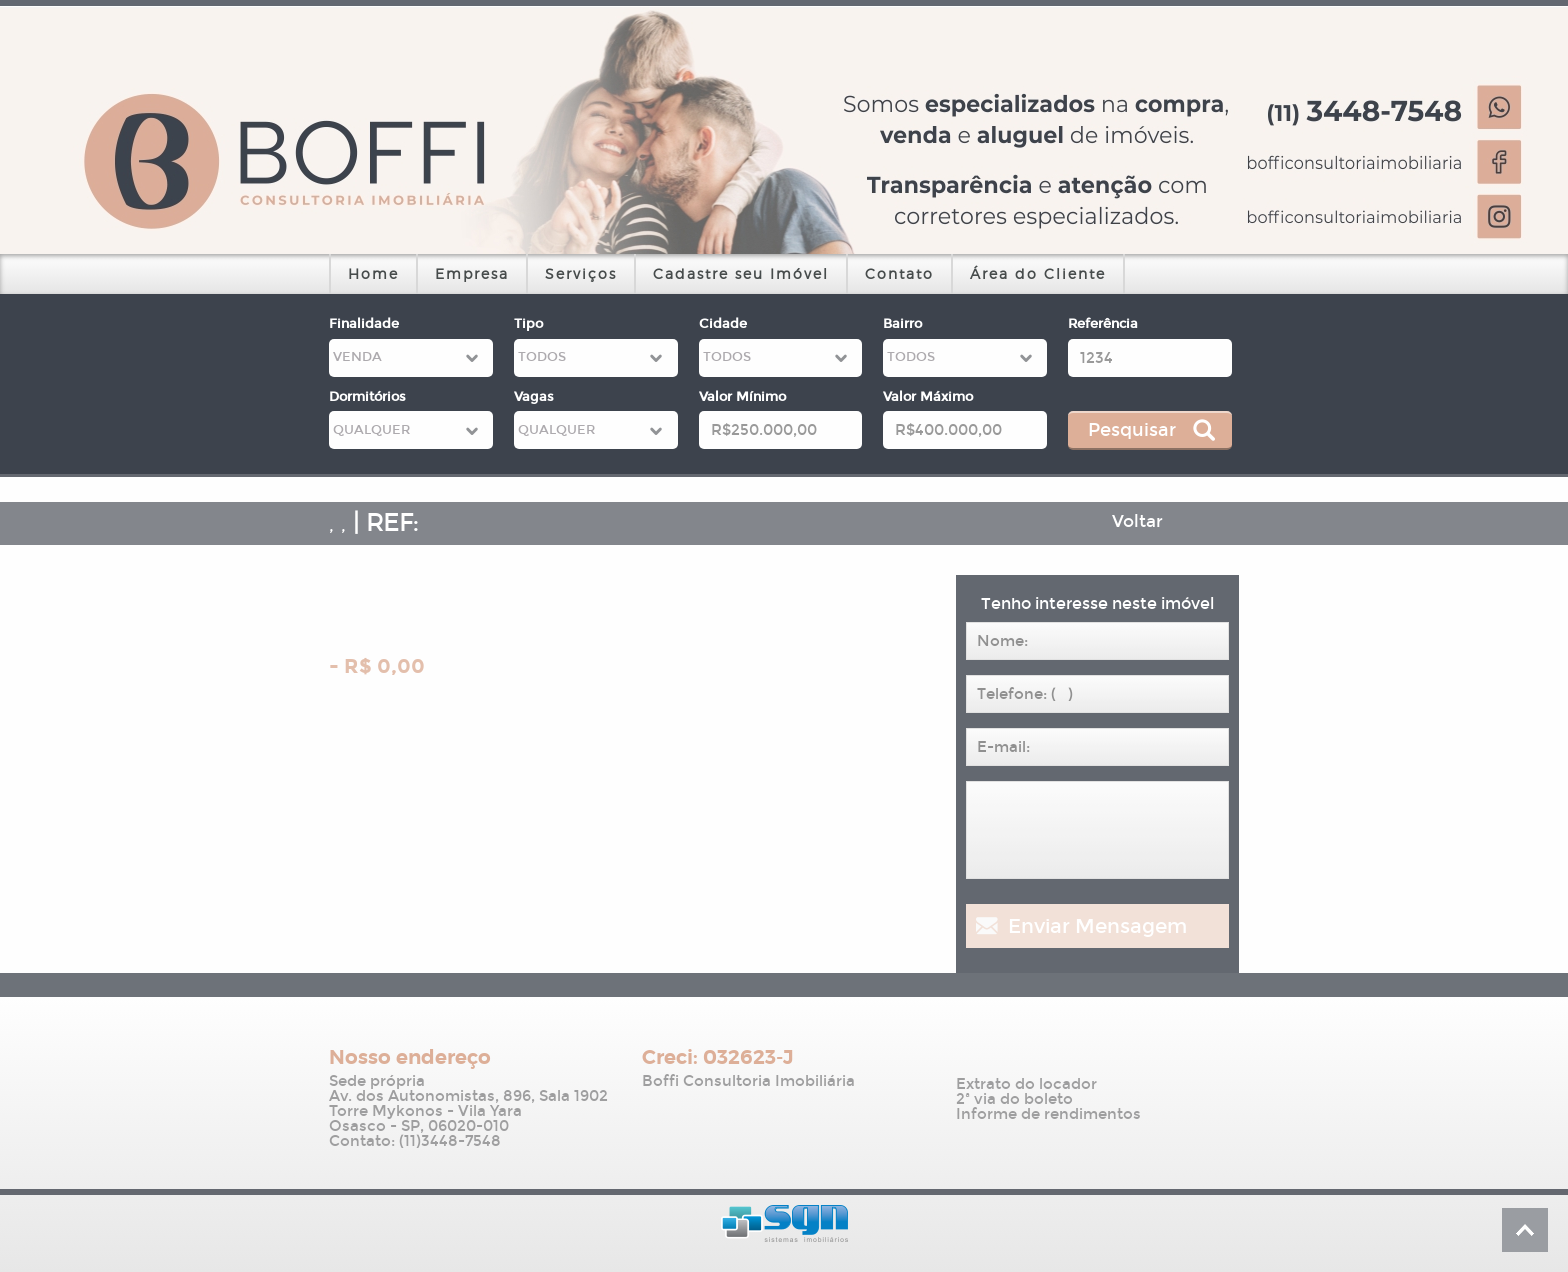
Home (373, 273)
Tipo (528, 324)
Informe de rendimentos (1048, 1114)
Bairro (902, 324)
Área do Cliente (1038, 273)
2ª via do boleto (1014, 1099)
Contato (899, 273)
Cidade (723, 324)
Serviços (581, 273)
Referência (1103, 324)
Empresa (472, 273)
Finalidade (364, 324)
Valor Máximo (928, 397)
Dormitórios (367, 397)
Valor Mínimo (742, 397)
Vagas (534, 397)
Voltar (1137, 521)
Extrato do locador (1026, 1084)
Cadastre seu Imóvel (741, 273)
